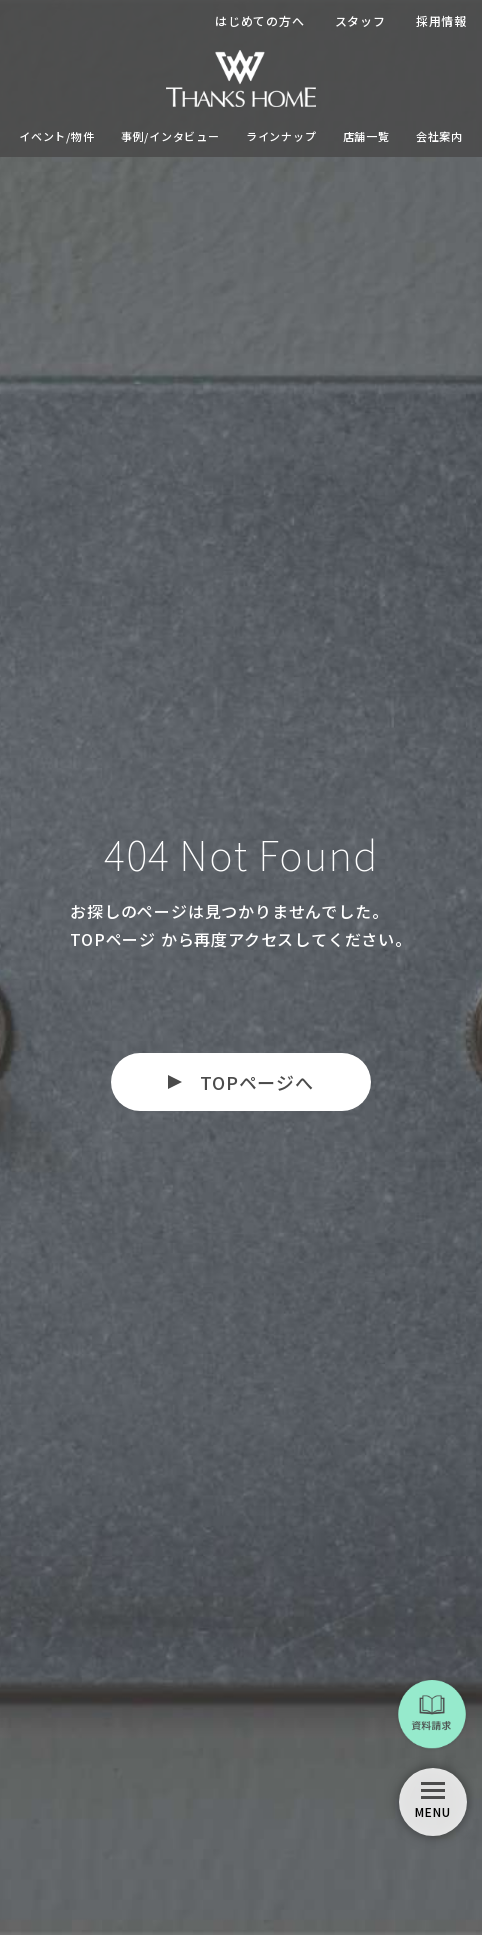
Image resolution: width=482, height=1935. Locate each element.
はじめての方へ (260, 20)
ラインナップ (281, 136)
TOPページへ (257, 1082)
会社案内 (439, 136)
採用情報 (441, 20)
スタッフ (360, 20)
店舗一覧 (366, 136)
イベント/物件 (57, 136)
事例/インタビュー (170, 136)
